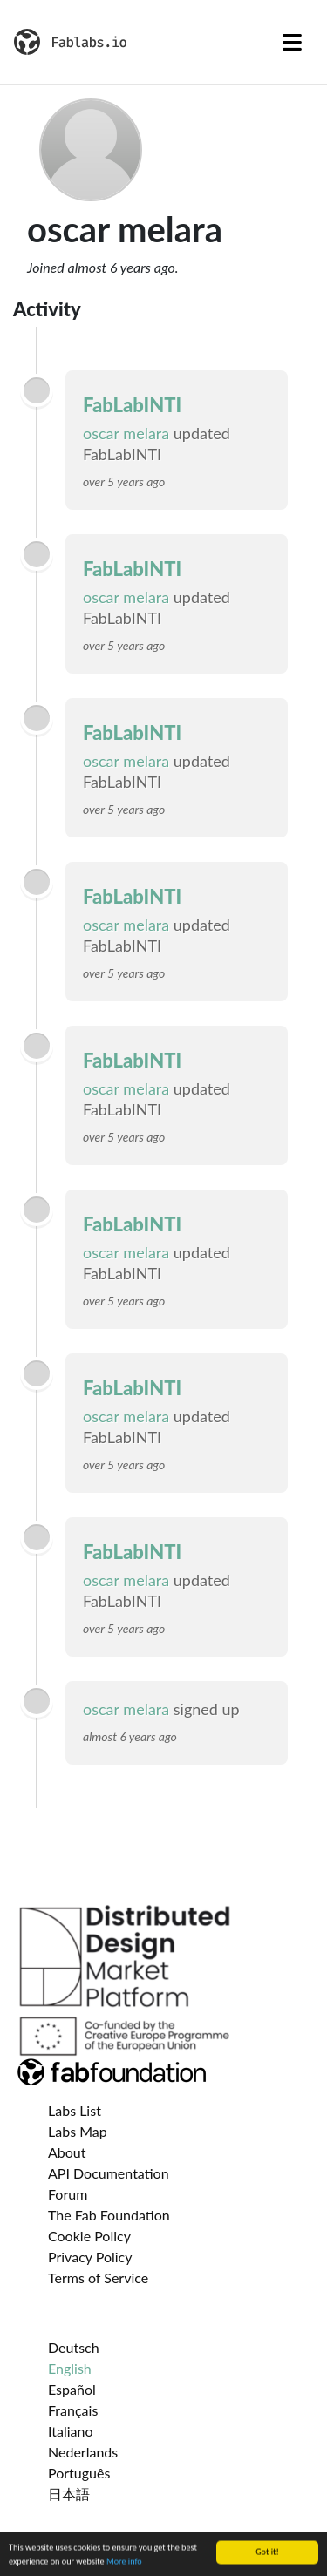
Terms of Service (98, 2277)
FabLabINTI (132, 405)
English (70, 2368)
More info (124, 2563)
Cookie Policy (89, 2235)
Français (73, 2410)
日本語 (69, 2493)
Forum (67, 2194)
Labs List (74, 2110)
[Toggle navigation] (292, 42)
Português (79, 2472)
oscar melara (128, 433)
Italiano (70, 2431)
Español (72, 2389)
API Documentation (108, 2173)
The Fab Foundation (109, 2215)
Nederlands (83, 2452)
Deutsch (73, 2347)
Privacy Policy (90, 2256)
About (67, 2152)
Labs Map (77, 2131)
